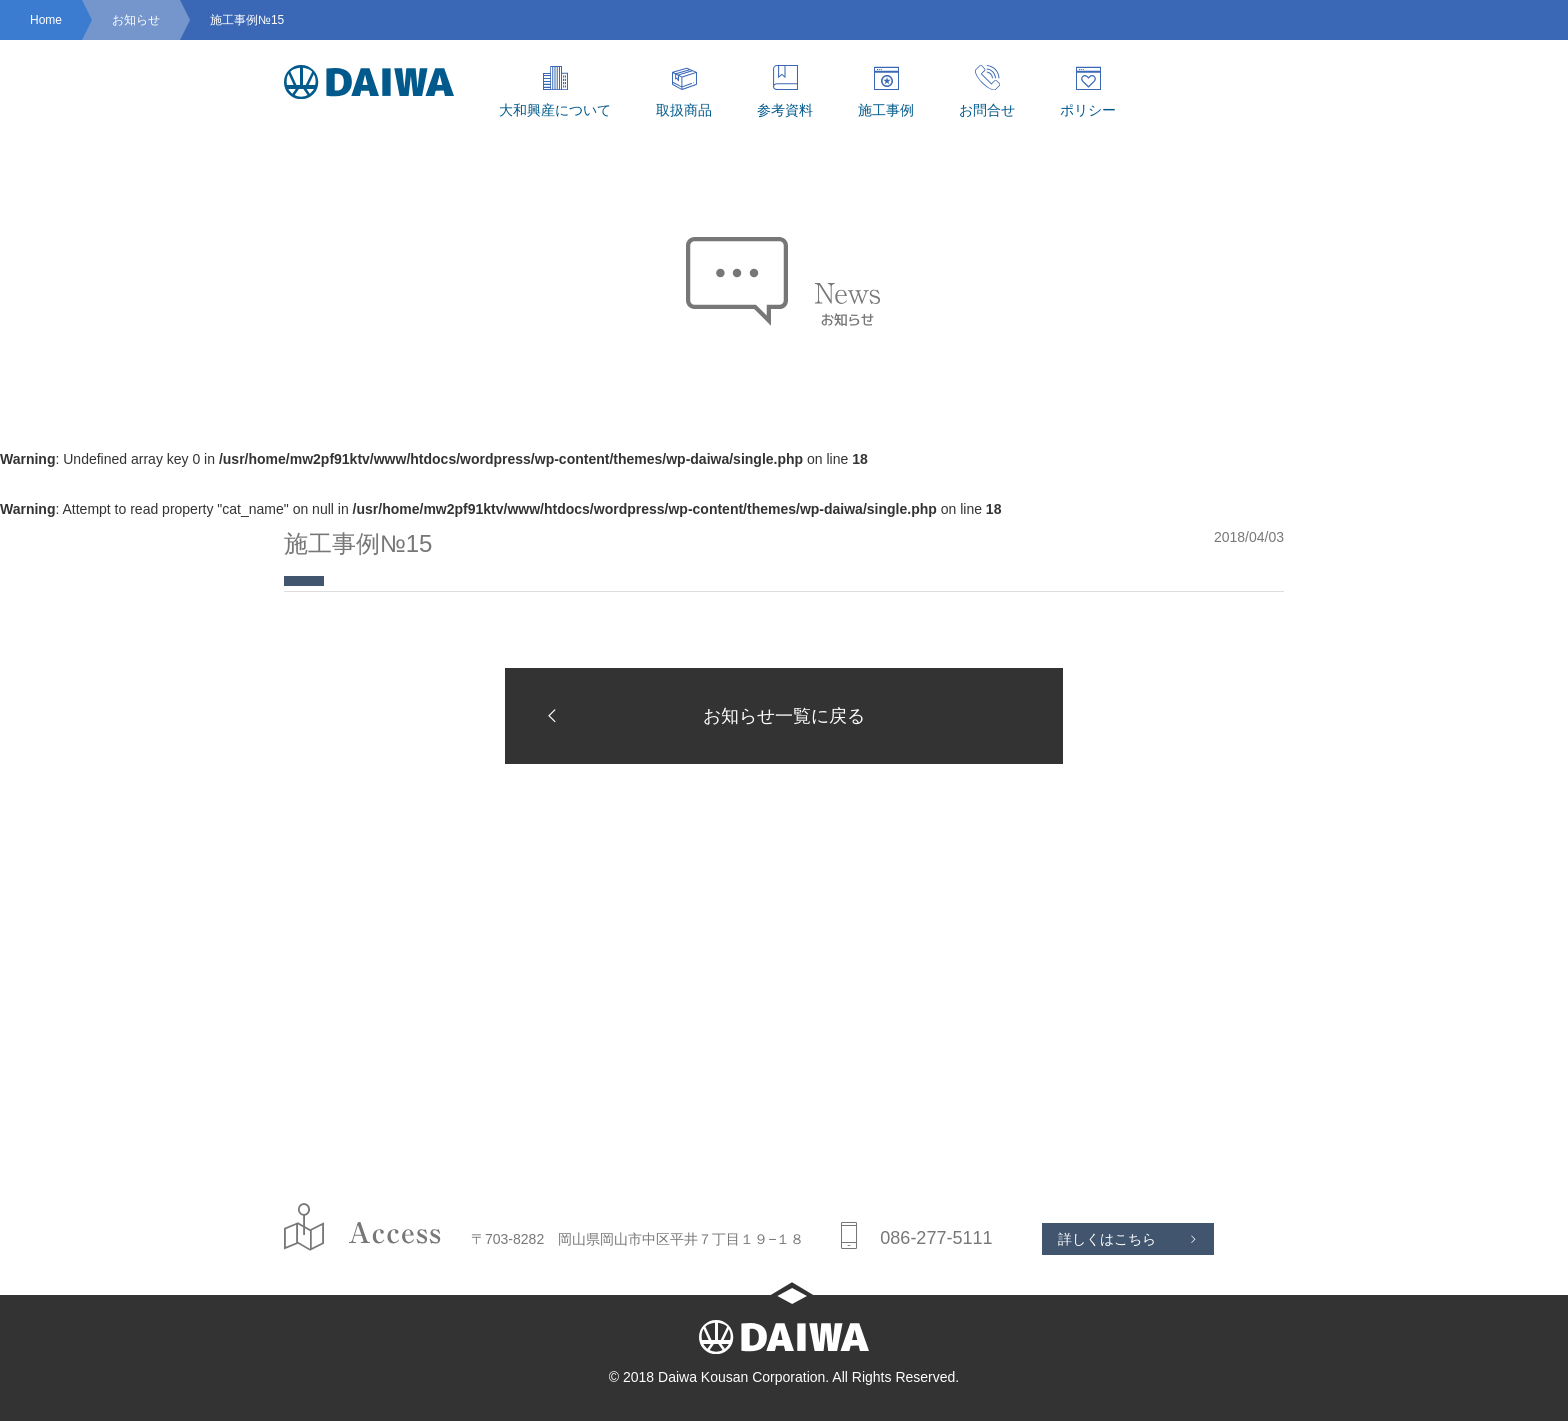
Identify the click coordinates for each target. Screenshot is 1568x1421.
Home (46, 20)
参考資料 (785, 91)
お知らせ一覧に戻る (700, 715)
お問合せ (987, 91)
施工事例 (886, 91)
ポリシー (1088, 91)
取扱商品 (684, 91)
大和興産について (555, 91)
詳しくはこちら (1107, 1239)
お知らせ (136, 20)
